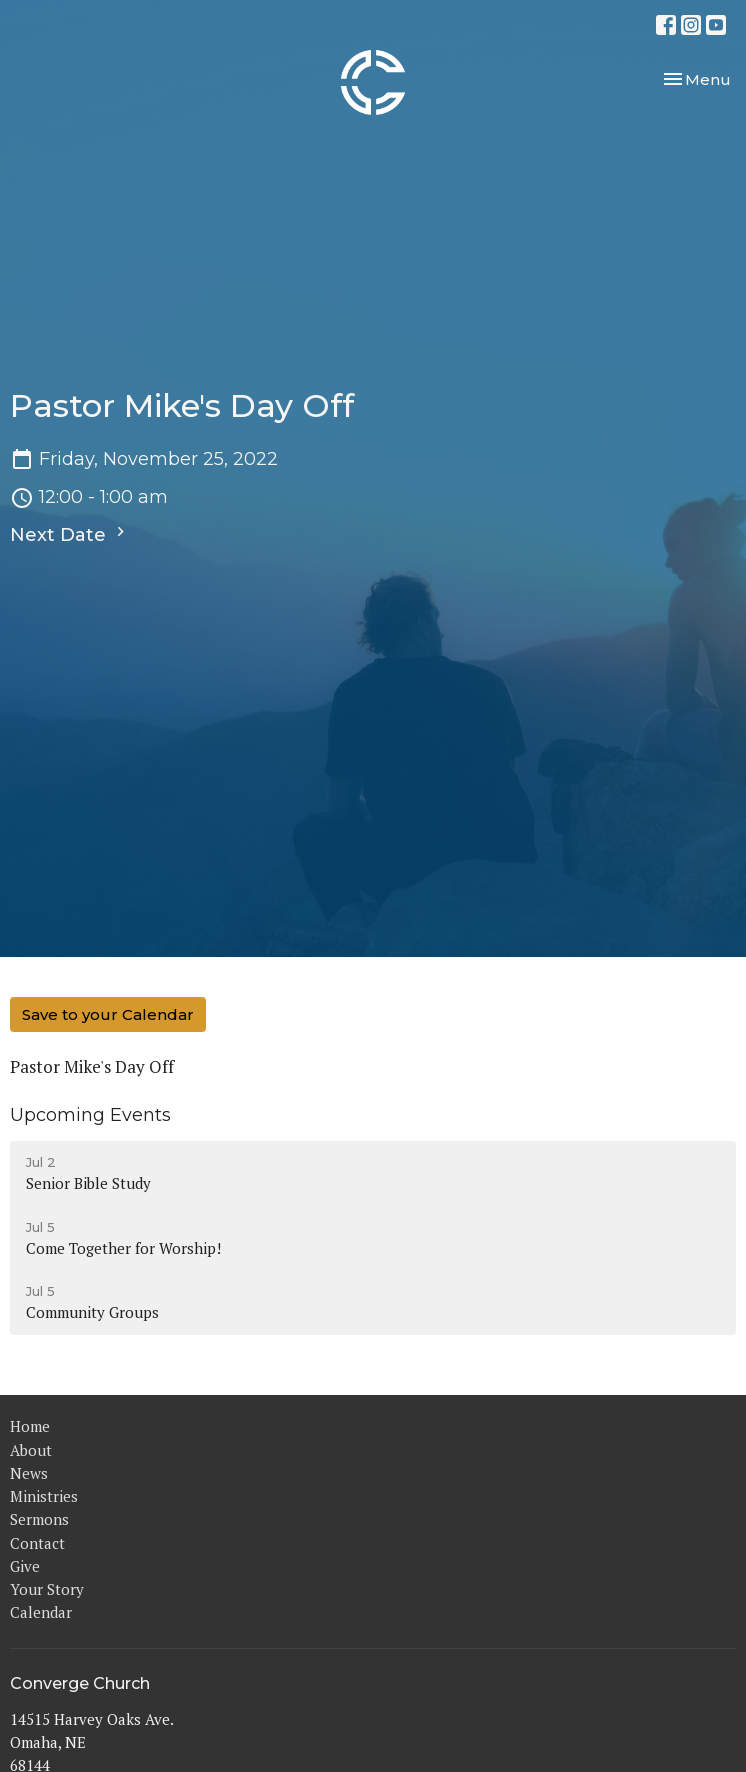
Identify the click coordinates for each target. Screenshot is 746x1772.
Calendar (41, 1612)
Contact (37, 1543)
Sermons (39, 1519)
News (29, 1473)
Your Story (47, 1589)
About (31, 1450)
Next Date (70, 534)
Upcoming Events (90, 1115)
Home (30, 1426)
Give (25, 1566)
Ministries (44, 1496)
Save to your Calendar (108, 1014)
